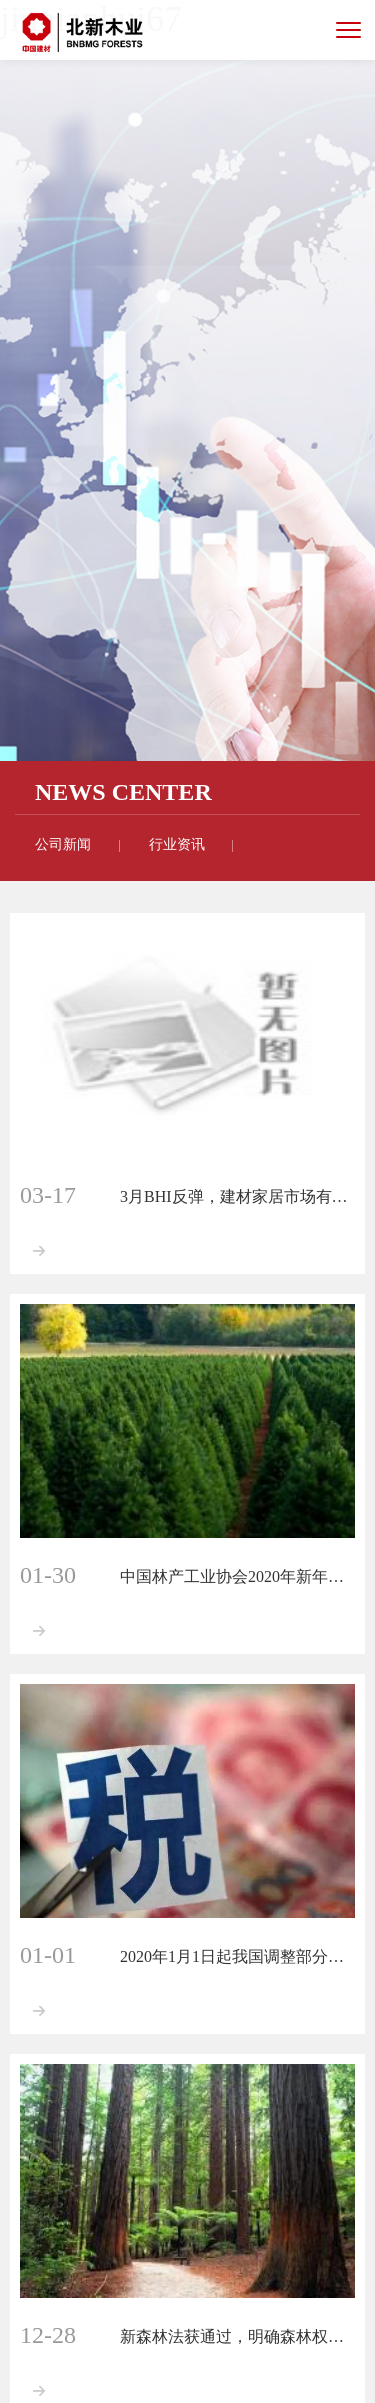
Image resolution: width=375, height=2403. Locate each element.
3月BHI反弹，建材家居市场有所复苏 (237, 1196)
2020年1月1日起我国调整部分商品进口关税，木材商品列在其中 (237, 1956)
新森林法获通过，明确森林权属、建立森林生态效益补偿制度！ (237, 2336)
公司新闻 (63, 844)
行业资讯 (177, 844)
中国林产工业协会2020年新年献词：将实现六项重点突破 (237, 1576)
